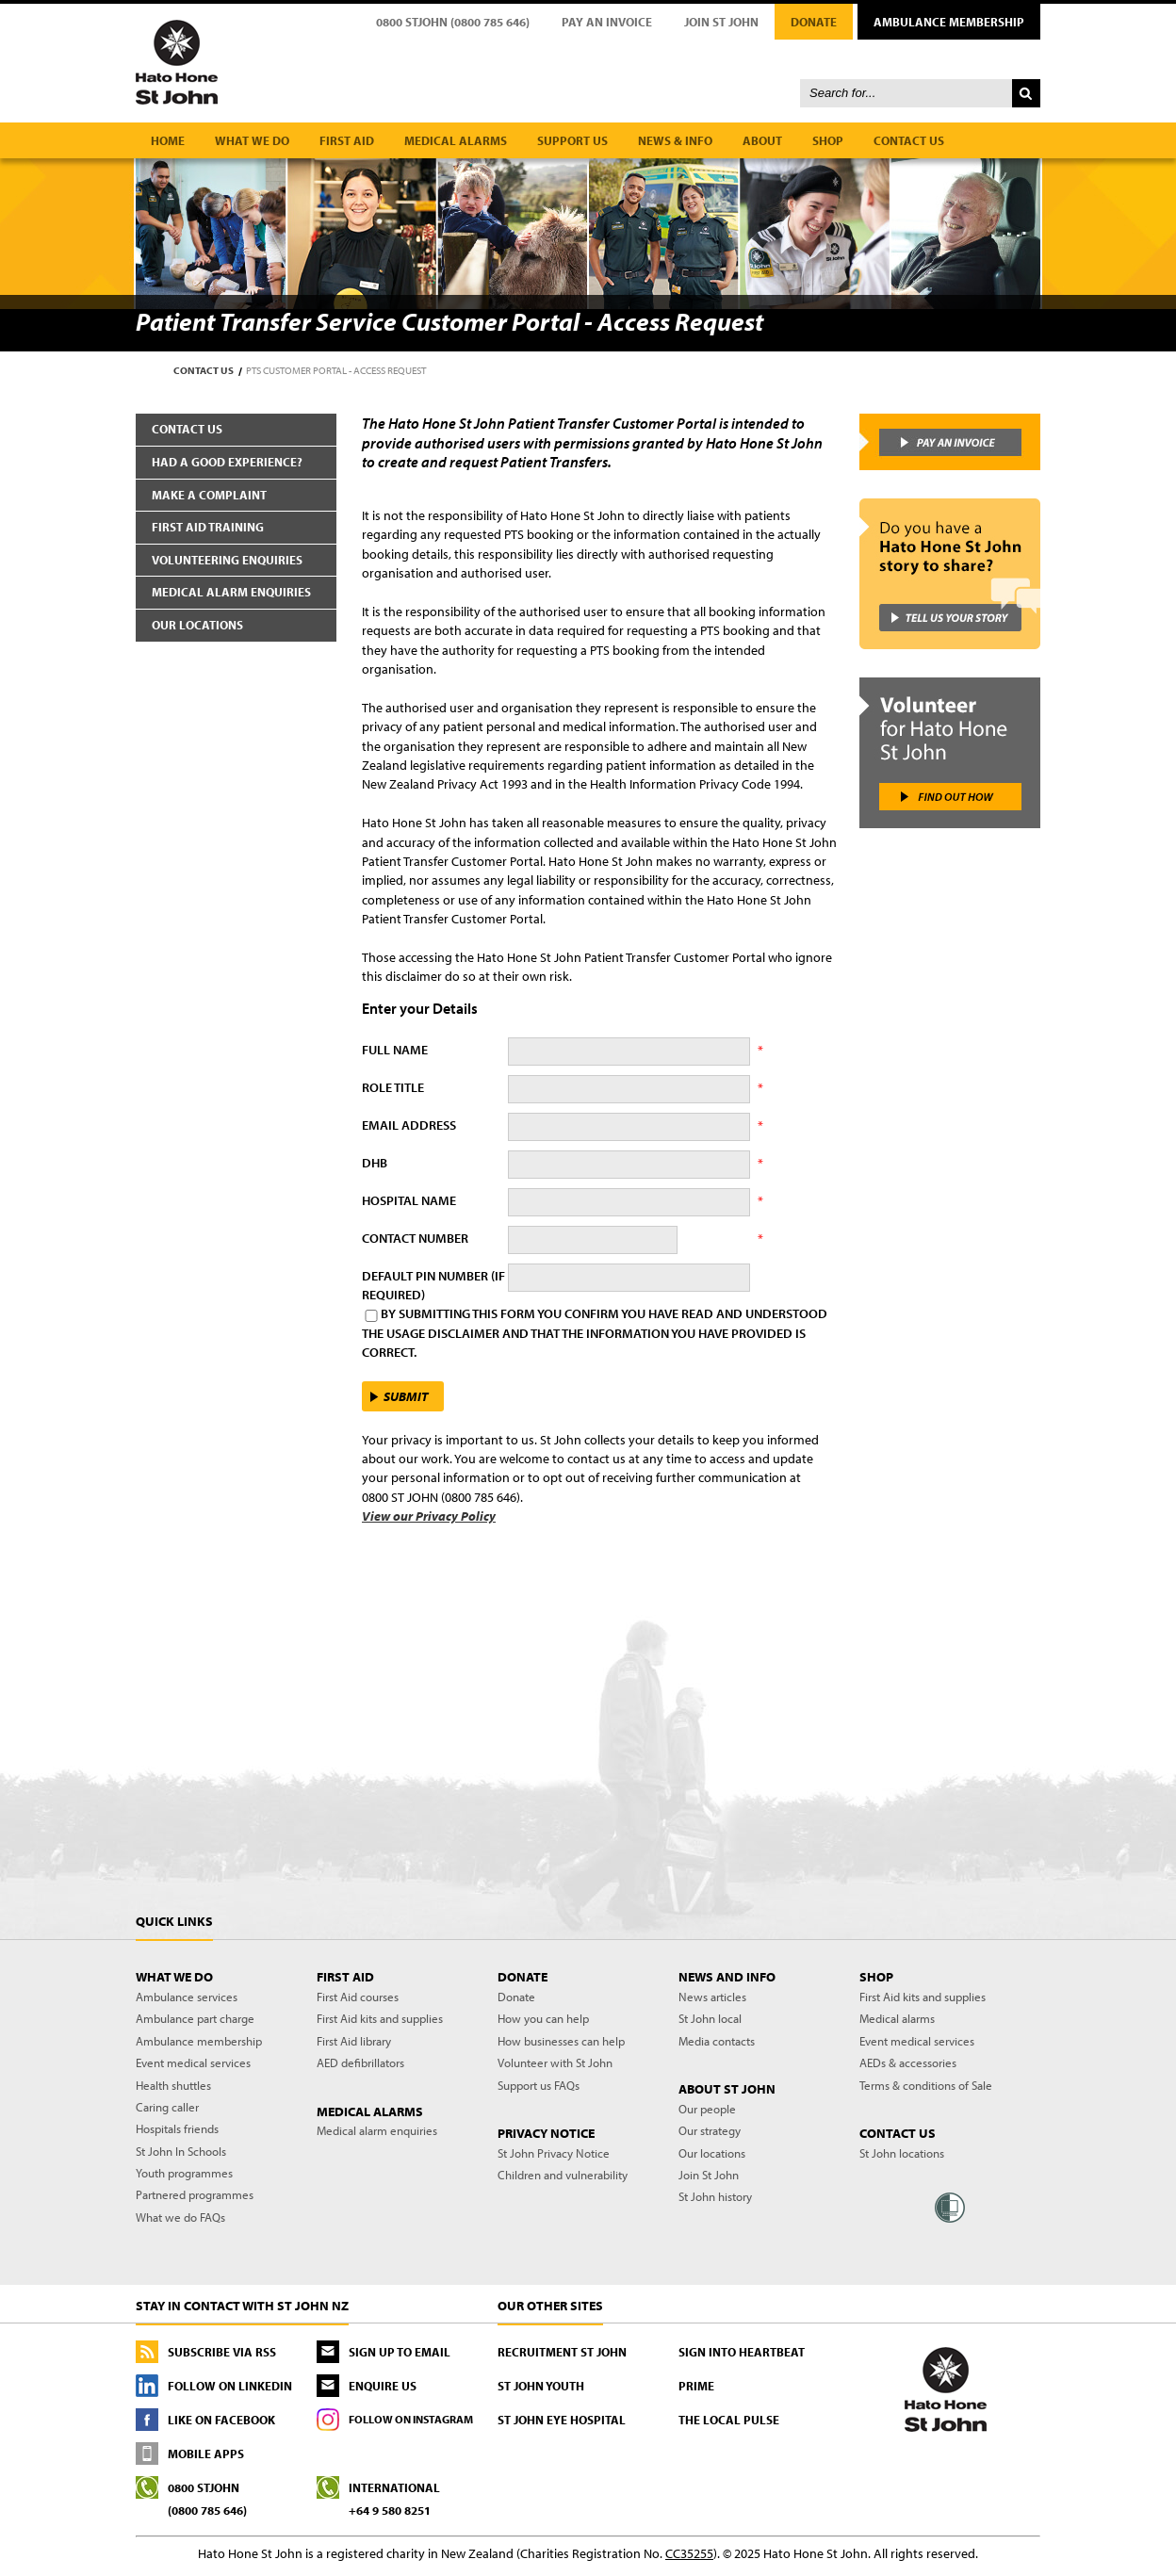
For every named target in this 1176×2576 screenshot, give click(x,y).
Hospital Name (409, 1200)
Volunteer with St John (555, 2062)
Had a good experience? (227, 461)
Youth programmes (184, 2172)
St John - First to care (946, 2388)
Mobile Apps (206, 2453)
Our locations (197, 624)
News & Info (675, 140)
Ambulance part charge (195, 2018)
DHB (374, 1162)
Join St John (721, 21)
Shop (827, 140)
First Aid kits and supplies (380, 2018)
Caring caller (167, 2106)
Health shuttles (173, 2085)
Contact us (909, 140)
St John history (715, 2196)
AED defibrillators (360, 2062)
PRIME (696, 2385)
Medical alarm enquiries (231, 591)
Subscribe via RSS (222, 2351)
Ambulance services (186, 1996)
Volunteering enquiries (227, 559)
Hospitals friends (177, 2128)
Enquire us (382, 2385)
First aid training (208, 526)
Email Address (409, 1125)
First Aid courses (358, 1996)
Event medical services (193, 2062)
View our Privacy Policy (429, 1516)
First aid (346, 140)
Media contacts (716, 2040)
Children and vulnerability (563, 2174)
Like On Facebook (221, 2419)
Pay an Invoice (607, 21)
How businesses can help (561, 2040)
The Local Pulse (728, 2419)
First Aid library (354, 2040)
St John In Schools (181, 2151)
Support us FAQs (539, 2085)
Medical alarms (455, 140)
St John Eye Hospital (562, 2419)
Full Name (395, 1049)
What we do (252, 140)
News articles (712, 1996)
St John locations (901, 2152)
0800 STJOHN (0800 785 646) (453, 21)
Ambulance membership (199, 2040)
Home (168, 140)
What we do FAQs (180, 2217)
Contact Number (415, 1238)
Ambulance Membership (949, 21)
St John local (710, 2018)
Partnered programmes (194, 2194)
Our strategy (709, 2130)
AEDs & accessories (907, 2062)
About (762, 140)
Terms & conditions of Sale (925, 2085)
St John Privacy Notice (554, 2152)
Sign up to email (399, 2351)
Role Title (393, 1087)
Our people (707, 2108)
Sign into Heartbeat (741, 2351)
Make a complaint (209, 494)
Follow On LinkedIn (230, 2385)
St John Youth (541, 2385)
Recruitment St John (562, 2351)
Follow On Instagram (411, 2419)
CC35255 (689, 2553)
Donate (814, 21)
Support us (572, 140)
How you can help (543, 2018)
